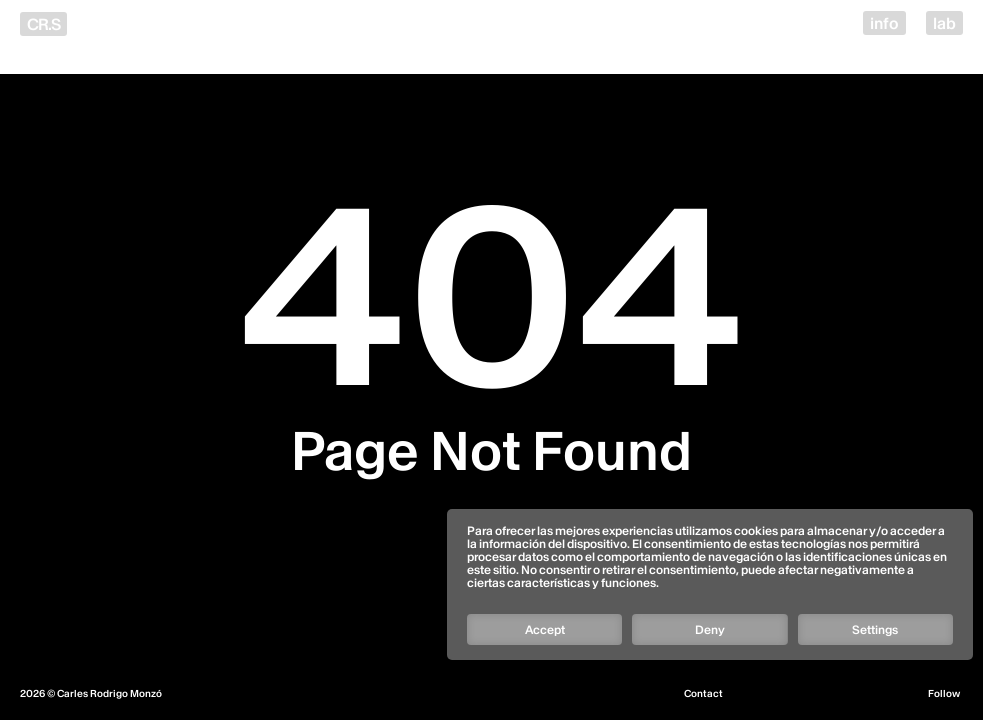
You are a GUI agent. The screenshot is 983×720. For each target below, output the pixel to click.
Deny (710, 629)
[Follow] (709, 559)
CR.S (43, 24)
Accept (545, 629)
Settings (875, 629)
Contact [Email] (703, 694)
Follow (944, 694)
